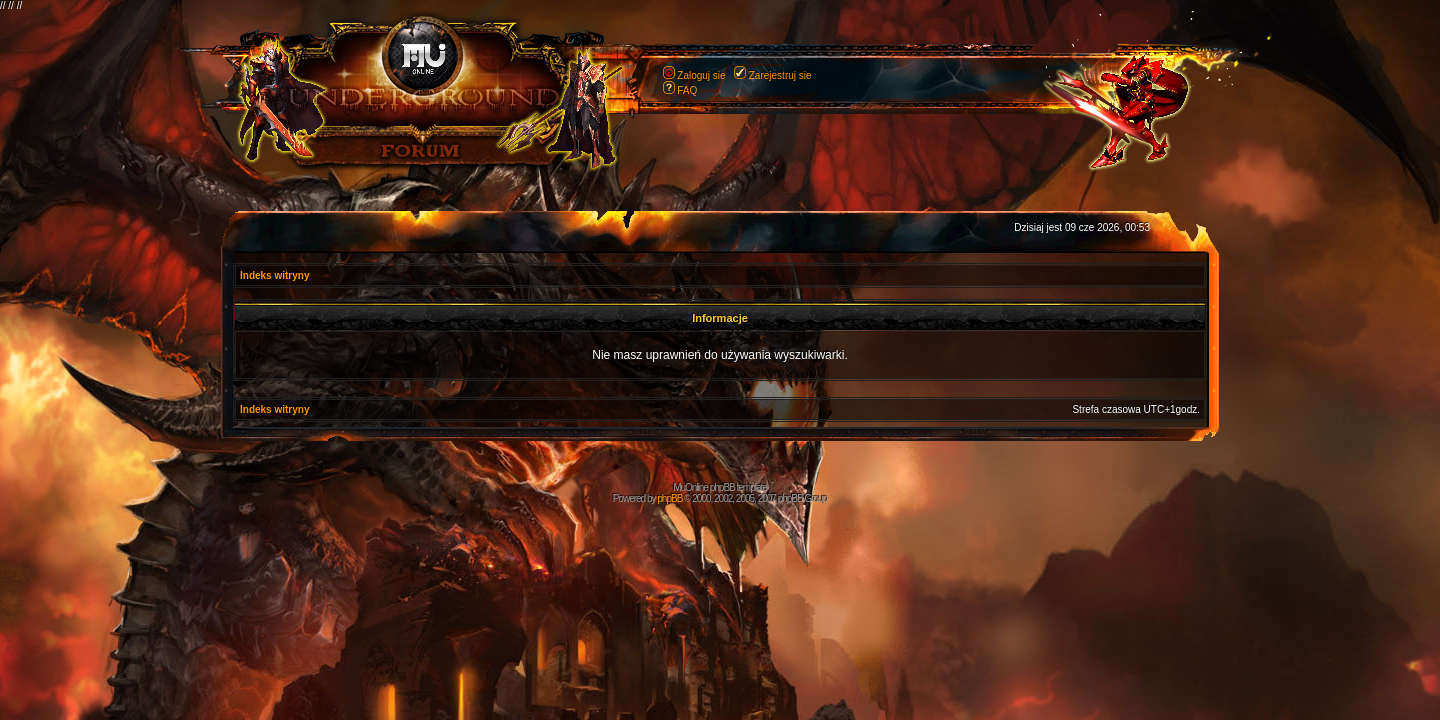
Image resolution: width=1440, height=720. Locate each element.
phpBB (669, 498)
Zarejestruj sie (780, 75)
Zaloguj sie (701, 75)
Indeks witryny (274, 275)
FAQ (687, 90)
